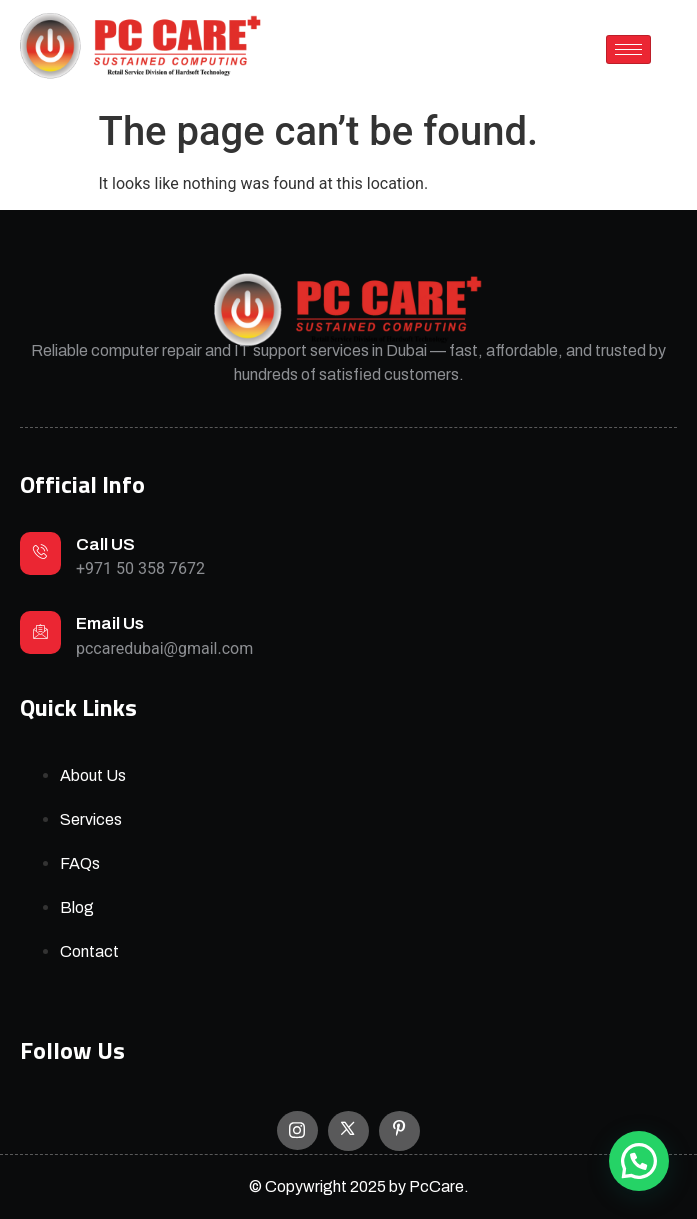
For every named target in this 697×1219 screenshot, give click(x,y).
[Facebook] (399, 1131)
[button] (639, 1161)
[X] (348, 1131)
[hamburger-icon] (628, 49)
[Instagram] (297, 1130)
